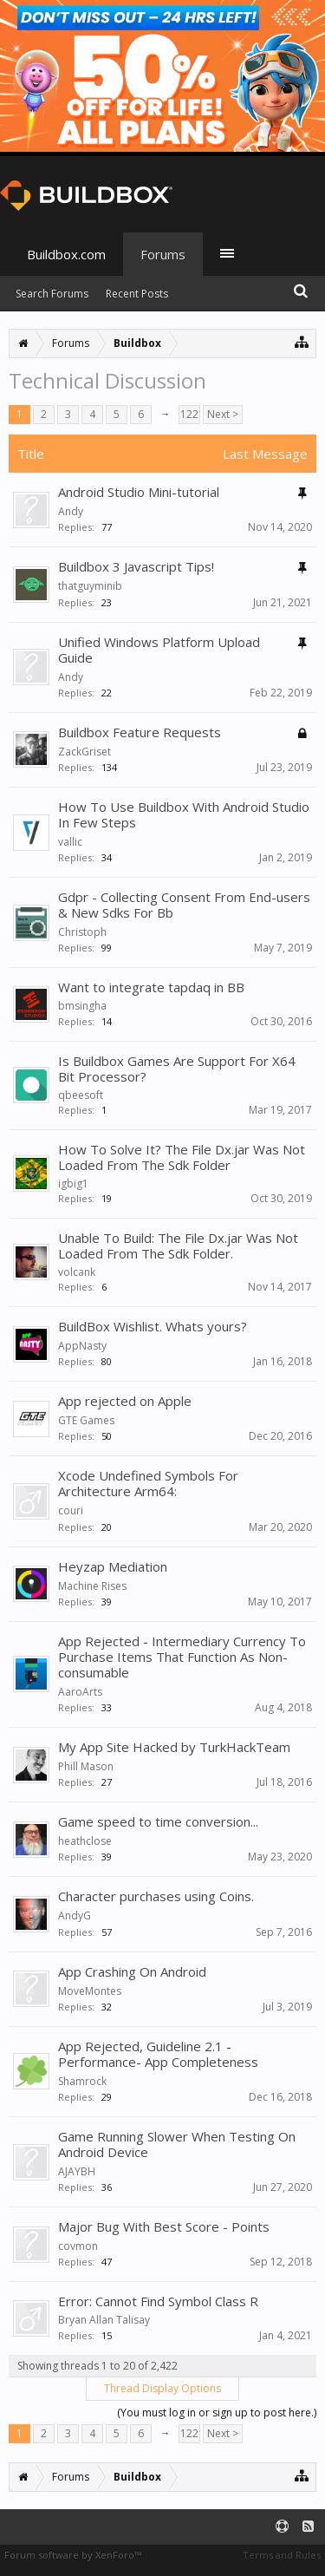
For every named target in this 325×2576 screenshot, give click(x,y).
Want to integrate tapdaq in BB (151, 987)
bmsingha (82, 1005)
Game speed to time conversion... (158, 1821)
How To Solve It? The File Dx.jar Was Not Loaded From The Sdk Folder (181, 1157)
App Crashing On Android (132, 1971)
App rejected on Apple (125, 1400)
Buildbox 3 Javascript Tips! (136, 566)
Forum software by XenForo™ (72, 2554)
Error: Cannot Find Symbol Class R (158, 2301)
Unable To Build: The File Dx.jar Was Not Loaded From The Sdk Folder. (178, 1245)
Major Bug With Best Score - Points (164, 2226)
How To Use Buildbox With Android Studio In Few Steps (183, 814)
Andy (70, 511)
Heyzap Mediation (112, 1566)
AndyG (74, 1915)
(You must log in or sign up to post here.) (216, 2412)
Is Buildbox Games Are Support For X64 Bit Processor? (177, 1068)
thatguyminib (90, 586)
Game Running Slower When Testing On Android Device (177, 2144)
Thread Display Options (162, 2388)
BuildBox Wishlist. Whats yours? (152, 1326)
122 (189, 414)
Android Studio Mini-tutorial (138, 491)
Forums (162, 254)
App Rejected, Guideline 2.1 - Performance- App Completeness (158, 2053)
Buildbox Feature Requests (139, 732)
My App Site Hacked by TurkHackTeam (174, 1746)
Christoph (82, 932)
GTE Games (86, 1420)
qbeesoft (80, 1095)
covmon (78, 2246)
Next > (222, 414)
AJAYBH (76, 2171)
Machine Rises (92, 1586)
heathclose (85, 1841)
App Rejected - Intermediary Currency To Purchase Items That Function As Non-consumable (182, 1656)
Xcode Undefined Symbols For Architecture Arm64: (148, 1483)
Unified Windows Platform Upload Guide (159, 649)
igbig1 (73, 1183)
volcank (76, 1272)
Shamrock (82, 2081)
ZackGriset (84, 751)
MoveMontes (89, 1991)
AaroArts (80, 1691)
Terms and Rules (282, 2554)
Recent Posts (137, 293)
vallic (70, 841)
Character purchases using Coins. (156, 1896)
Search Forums (52, 293)
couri (70, 1510)
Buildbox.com (66, 254)
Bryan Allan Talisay (104, 2319)
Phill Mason (86, 1766)
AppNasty (82, 1345)
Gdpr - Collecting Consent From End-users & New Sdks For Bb (184, 904)
